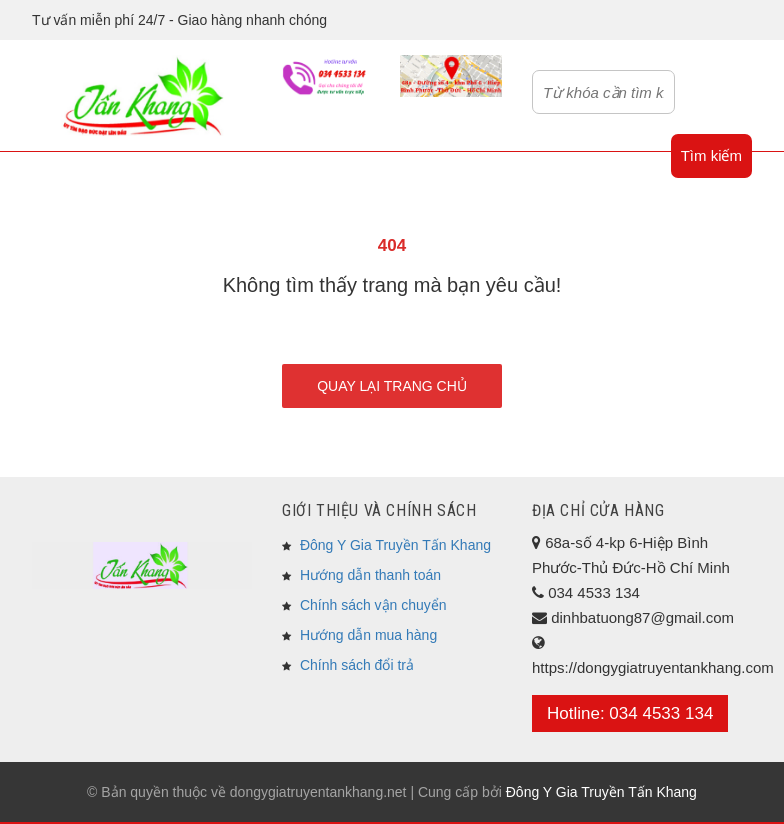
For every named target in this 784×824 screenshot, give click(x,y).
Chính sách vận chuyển (373, 605)
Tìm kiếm (711, 155)
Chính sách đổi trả (357, 665)
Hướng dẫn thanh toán (370, 575)
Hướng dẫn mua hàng (368, 635)
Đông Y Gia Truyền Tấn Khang (395, 545)
